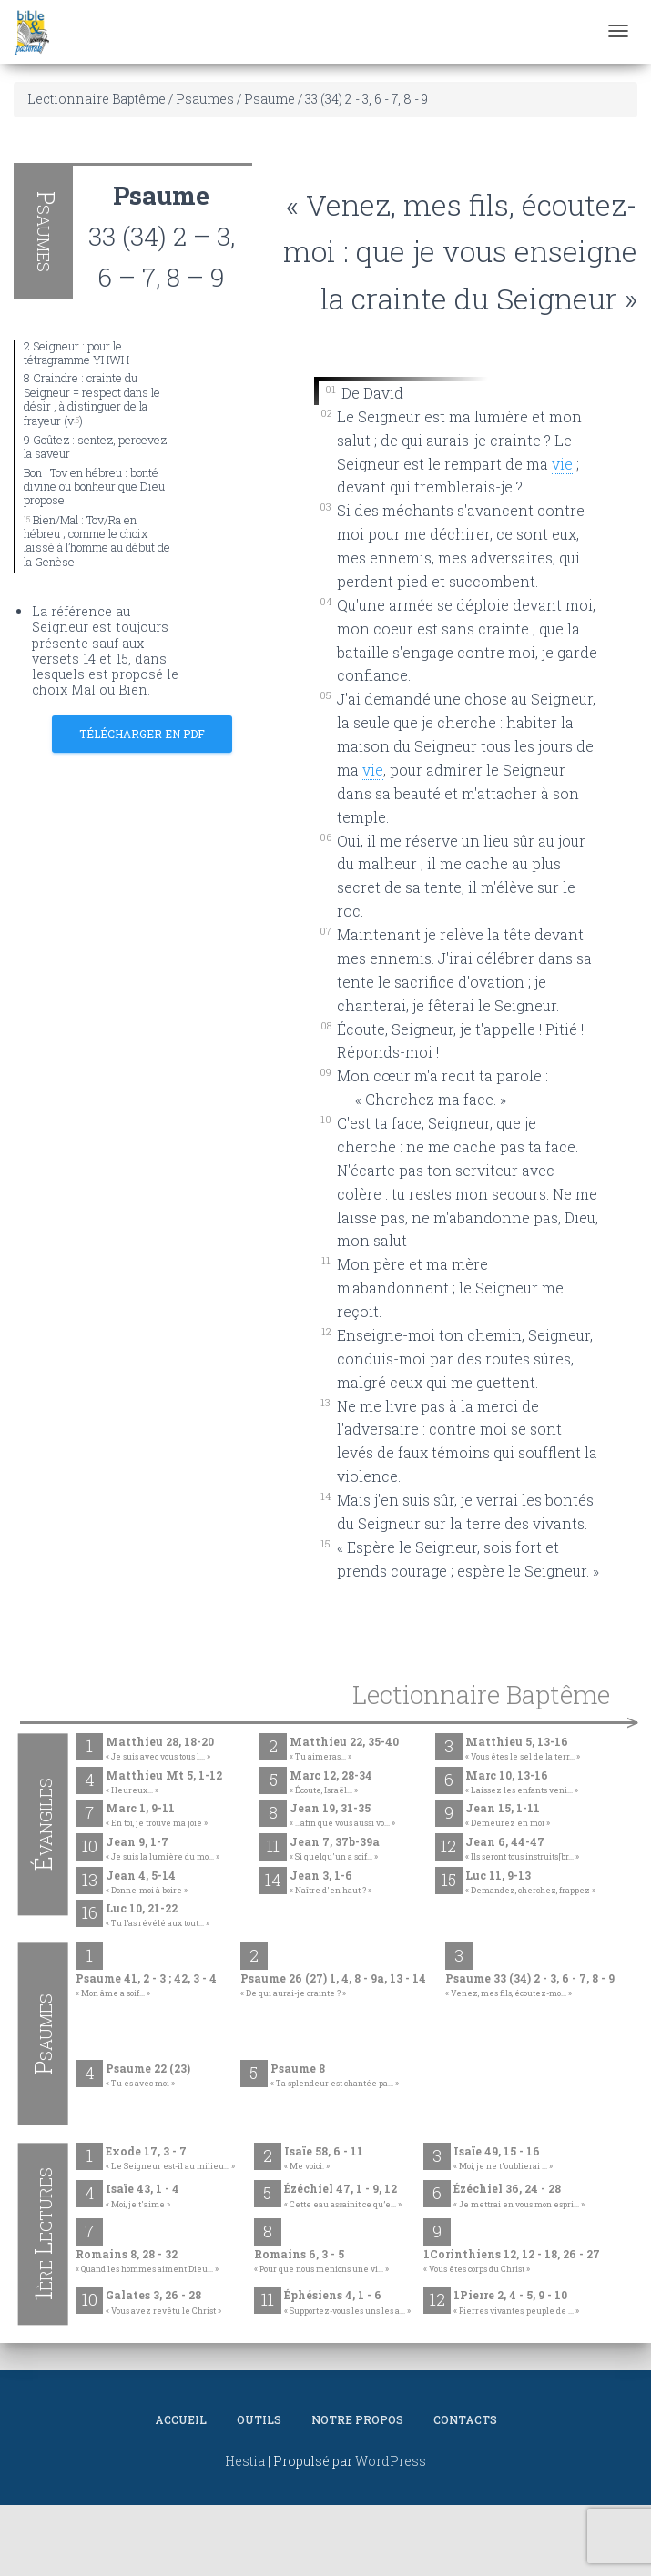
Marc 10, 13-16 (521, 1783)
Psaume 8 (334, 2076)
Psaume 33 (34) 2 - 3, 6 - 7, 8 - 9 (530, 1986)
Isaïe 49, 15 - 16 (503, 2159)
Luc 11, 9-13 (530, 1883)
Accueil (181, 2419)
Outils (259, 2419)
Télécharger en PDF (142, 733)
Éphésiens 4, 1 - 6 (347, 2302)
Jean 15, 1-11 (507, 1816)
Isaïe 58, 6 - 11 (323, 2159)
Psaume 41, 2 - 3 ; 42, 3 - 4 (146, 1986)
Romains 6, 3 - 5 (321, 2262)
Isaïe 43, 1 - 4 (142, 2196)
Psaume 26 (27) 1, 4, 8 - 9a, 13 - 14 (333, 1986)
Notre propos (357, 2419)
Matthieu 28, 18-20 (160, 1749)
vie (372, 769)
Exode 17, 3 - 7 (170, 2159)
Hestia (245, 2461)
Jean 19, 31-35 (342, 1816)
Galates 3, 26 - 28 (163, 2302)
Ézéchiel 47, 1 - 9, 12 (343, 2196)
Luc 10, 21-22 (157, 1916)
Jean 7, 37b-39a (335, 1849)
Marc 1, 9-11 (157, 1816)
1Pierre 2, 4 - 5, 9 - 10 (516, 2302)
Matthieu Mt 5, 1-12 (164, 1783)
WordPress (390, 2461)
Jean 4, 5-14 (147, 1883)
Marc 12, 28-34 (331, 1783)
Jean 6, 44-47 (522, 1849)
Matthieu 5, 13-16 (522, 1749)
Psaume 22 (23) (148, 2076)
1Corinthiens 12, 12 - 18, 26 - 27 (511, 2262)
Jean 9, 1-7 (162, 1849)
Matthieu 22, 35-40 (344, 1749)
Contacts (465, 2419)
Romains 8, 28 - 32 (147, 2262)
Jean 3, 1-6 (330, 1883)
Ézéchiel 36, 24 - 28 (519, 2196)
